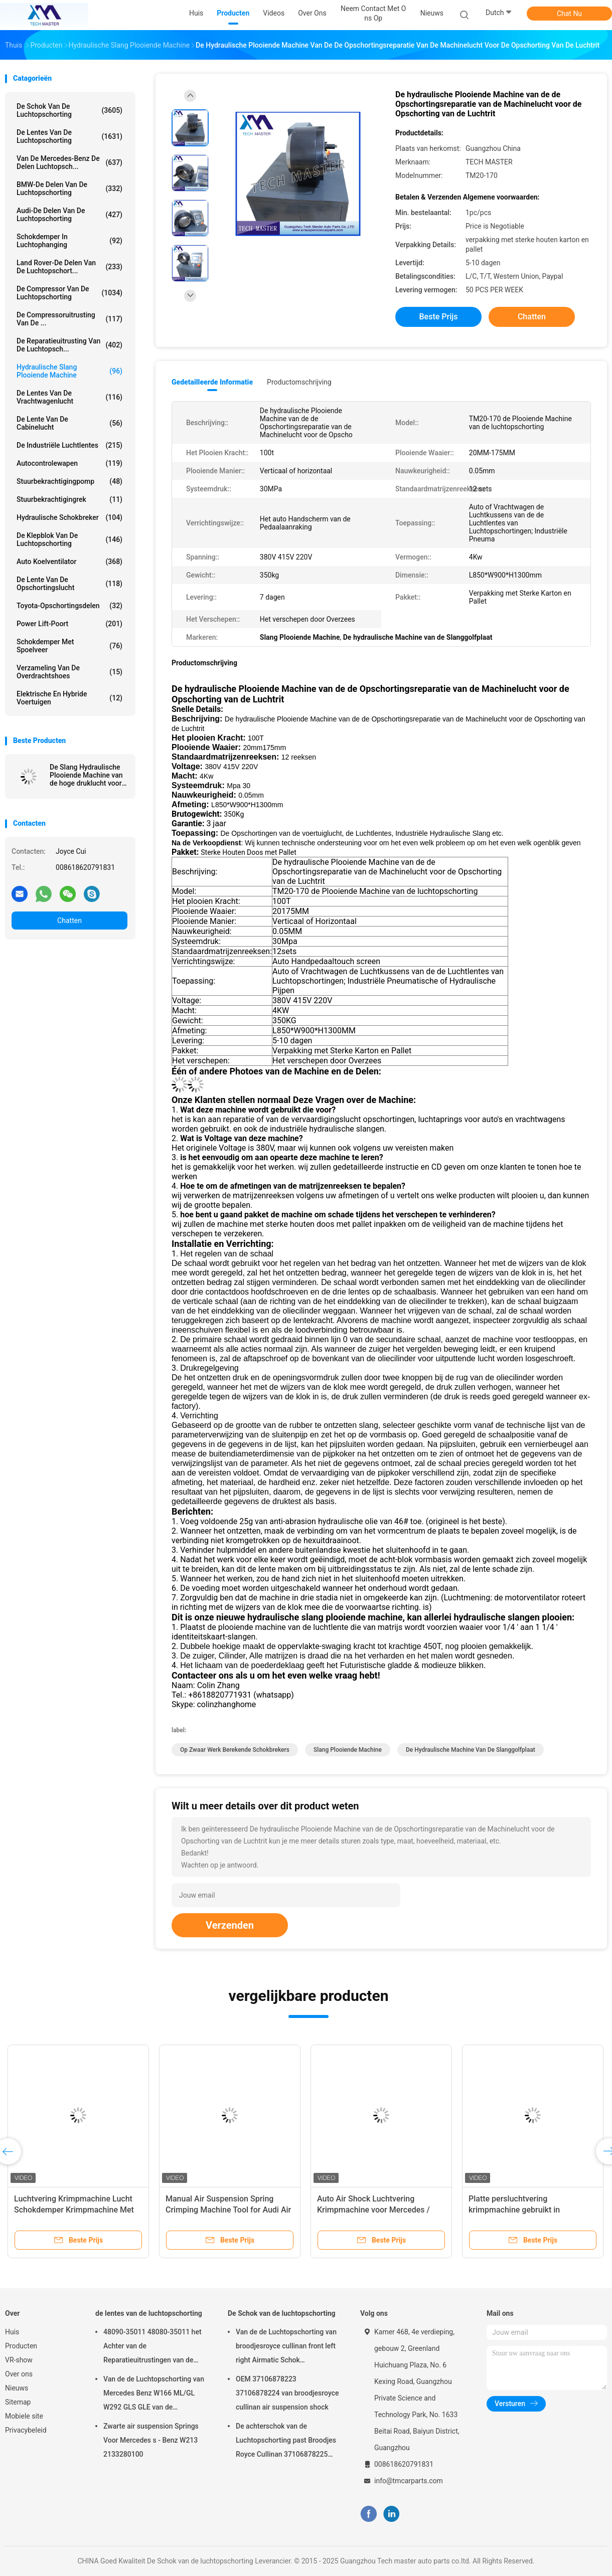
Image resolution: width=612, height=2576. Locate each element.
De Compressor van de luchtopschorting (69, 293)
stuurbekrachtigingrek (69, 499)
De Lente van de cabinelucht (69, 423)
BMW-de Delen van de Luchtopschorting (69, 188)
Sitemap (18, 2402)
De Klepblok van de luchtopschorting (69, 539)
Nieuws (16, 2388)
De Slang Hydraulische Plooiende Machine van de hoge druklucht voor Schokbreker (86, 775)
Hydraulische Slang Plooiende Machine (69, 371)
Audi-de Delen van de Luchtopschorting (69, 215)
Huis (12, 2332)
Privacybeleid (26, 2430)
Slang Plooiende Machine (348, 1749)
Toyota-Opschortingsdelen (69, 606)
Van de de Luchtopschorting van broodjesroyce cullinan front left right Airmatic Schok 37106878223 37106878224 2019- (286, 2347)
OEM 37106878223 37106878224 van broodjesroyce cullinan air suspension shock (287, 2393)
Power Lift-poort (69, 624)
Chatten (69, 920)
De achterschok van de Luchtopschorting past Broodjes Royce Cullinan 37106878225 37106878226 (286, 2441)
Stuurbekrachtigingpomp (69, 481)
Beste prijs (438, 316)
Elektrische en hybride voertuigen (69, 698)
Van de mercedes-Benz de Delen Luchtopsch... (69, 162)
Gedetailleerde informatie (212, 382)
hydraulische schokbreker (69, 517)
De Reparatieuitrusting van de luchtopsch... (69, 345)
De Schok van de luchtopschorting (69, 110)
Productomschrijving (299, 382)
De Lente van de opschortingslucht (69, 584)
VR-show (19, 2360)
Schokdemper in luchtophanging (69, 241)
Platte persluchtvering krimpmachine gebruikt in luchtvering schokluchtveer (517, 2210)
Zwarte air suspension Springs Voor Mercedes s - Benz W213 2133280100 (151, 2440)
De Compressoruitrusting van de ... (69, 319)
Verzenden (230, 1925)
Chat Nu (569, 14)
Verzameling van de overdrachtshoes (69, 672)
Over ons (19, 2374)
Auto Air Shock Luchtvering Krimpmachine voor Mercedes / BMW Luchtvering (373, 2210)
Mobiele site (24, 2416)
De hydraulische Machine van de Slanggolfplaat (470, 1749)
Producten (21, 2346)
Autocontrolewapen (69, 463)
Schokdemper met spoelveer (69, 646)
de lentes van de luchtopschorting (69, 136)
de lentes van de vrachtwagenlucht (69, 397)
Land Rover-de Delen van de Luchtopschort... (69, 267)
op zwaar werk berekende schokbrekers (234, 1749)
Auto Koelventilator (69, 562)
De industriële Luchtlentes (69, 445)
